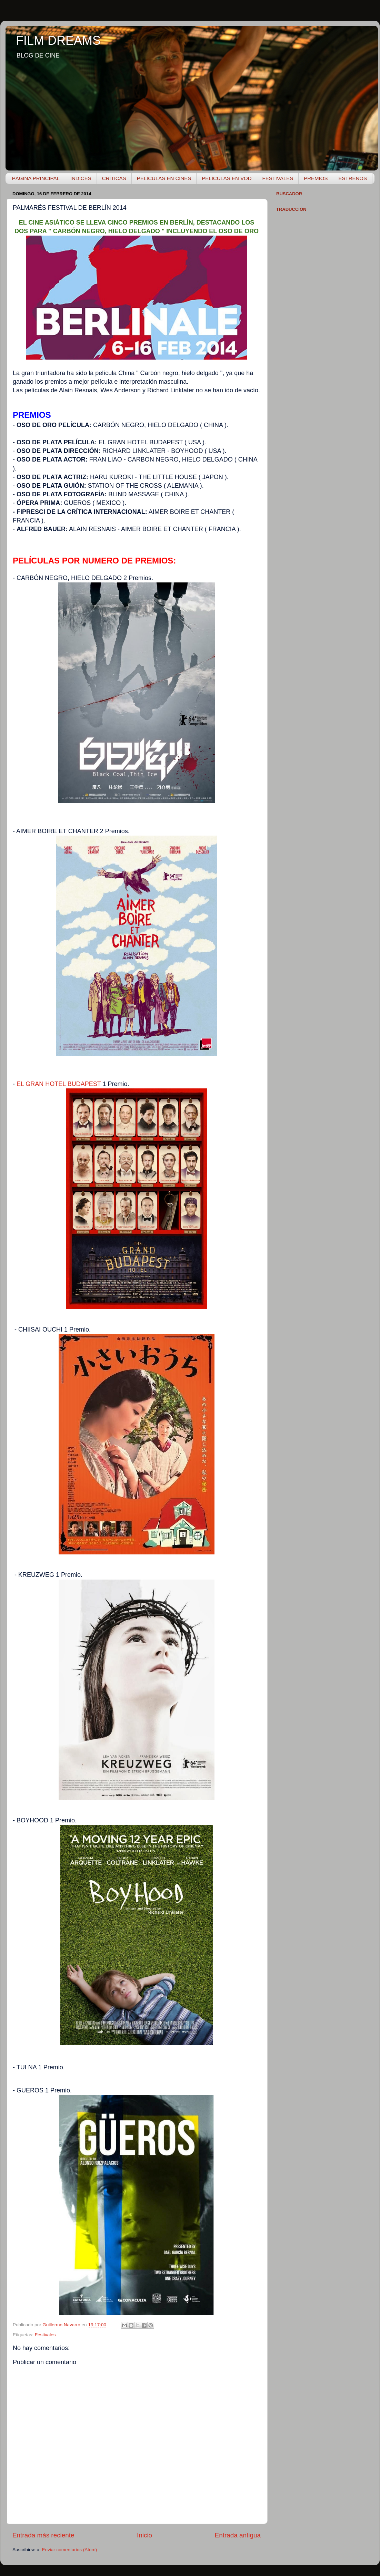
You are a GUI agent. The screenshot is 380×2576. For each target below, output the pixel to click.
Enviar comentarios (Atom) (69, 2549)
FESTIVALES (277, 178)
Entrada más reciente (43, 2535)
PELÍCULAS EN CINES (164, 178)
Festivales (45, 2334)
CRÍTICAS (114, 178)
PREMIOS (316, 178)
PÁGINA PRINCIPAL (36, 178)
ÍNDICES (80, 178)
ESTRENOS (352, 178)
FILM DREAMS (58, 40)
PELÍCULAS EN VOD (226, 178)
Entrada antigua (238, 2535)
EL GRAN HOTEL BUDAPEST (59, 1083)
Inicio (144, 2535)
